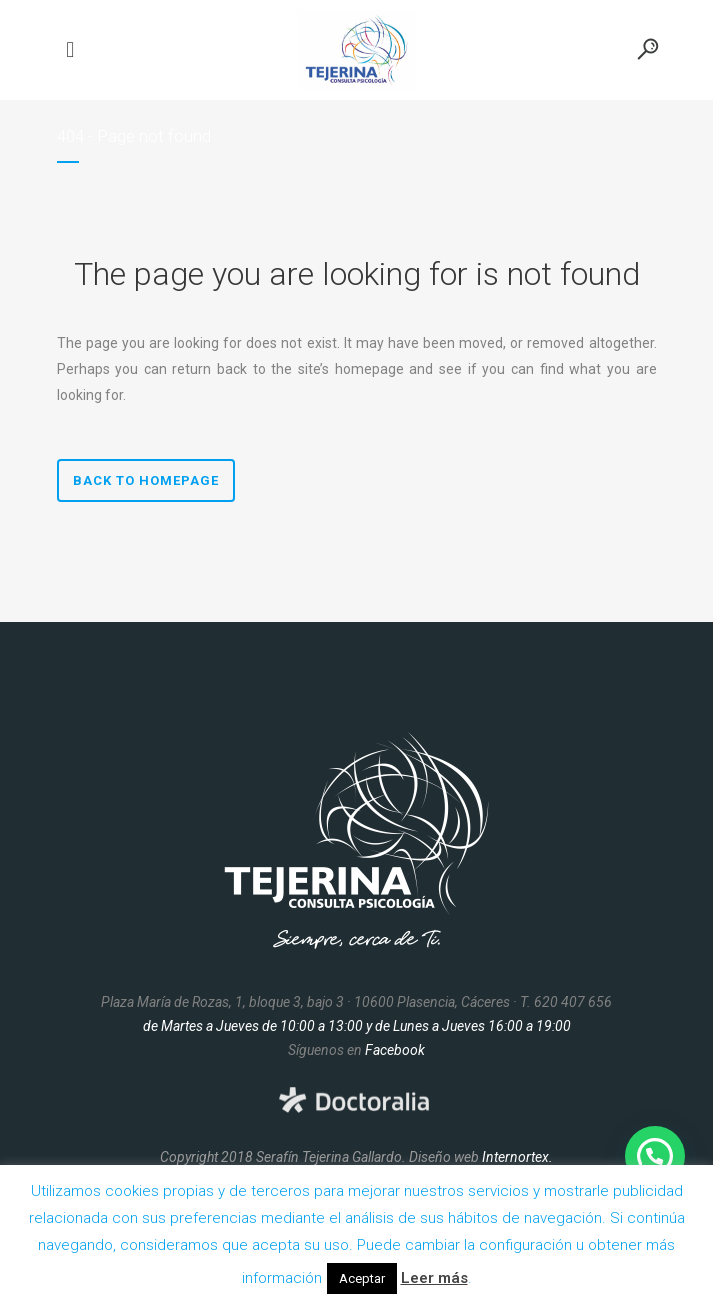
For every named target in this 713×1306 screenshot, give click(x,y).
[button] (655, 1156)
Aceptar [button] (362, 1278)
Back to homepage (146, 480)
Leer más (434, 1278)
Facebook (395, 1050)
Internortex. (517, 1157)
